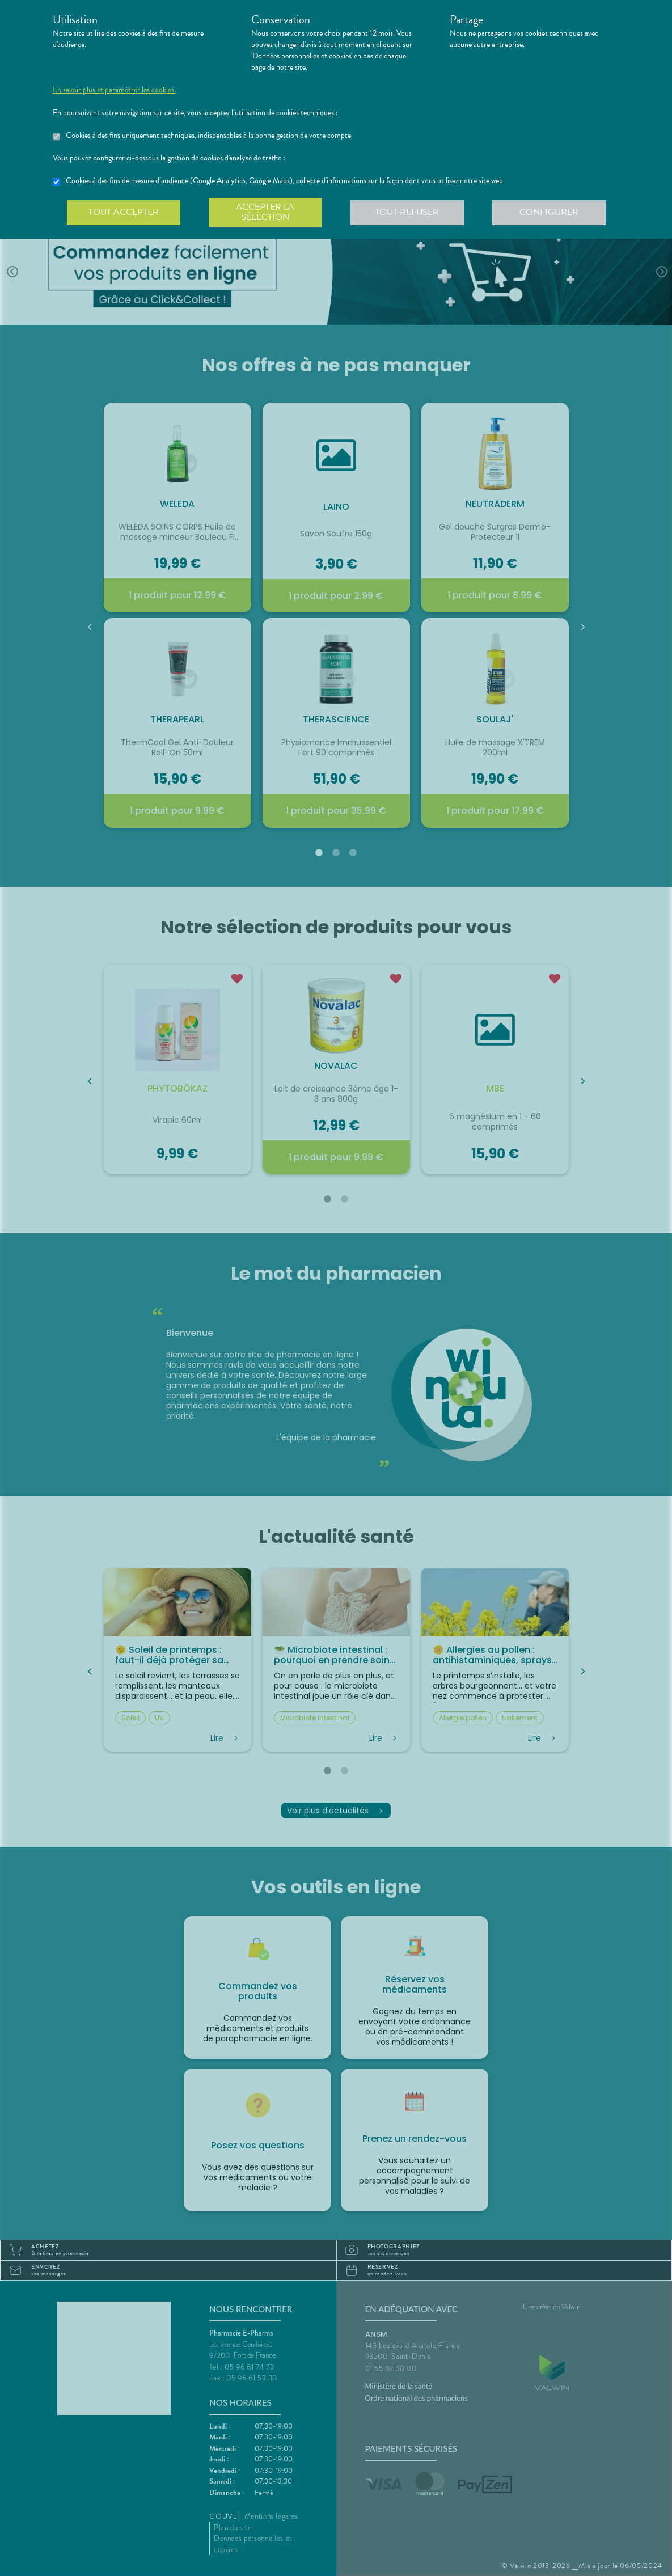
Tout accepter (123, 212)
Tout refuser (407, 212)
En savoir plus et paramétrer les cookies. (114, 90)
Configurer (548, 212)
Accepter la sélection (265, 212)
